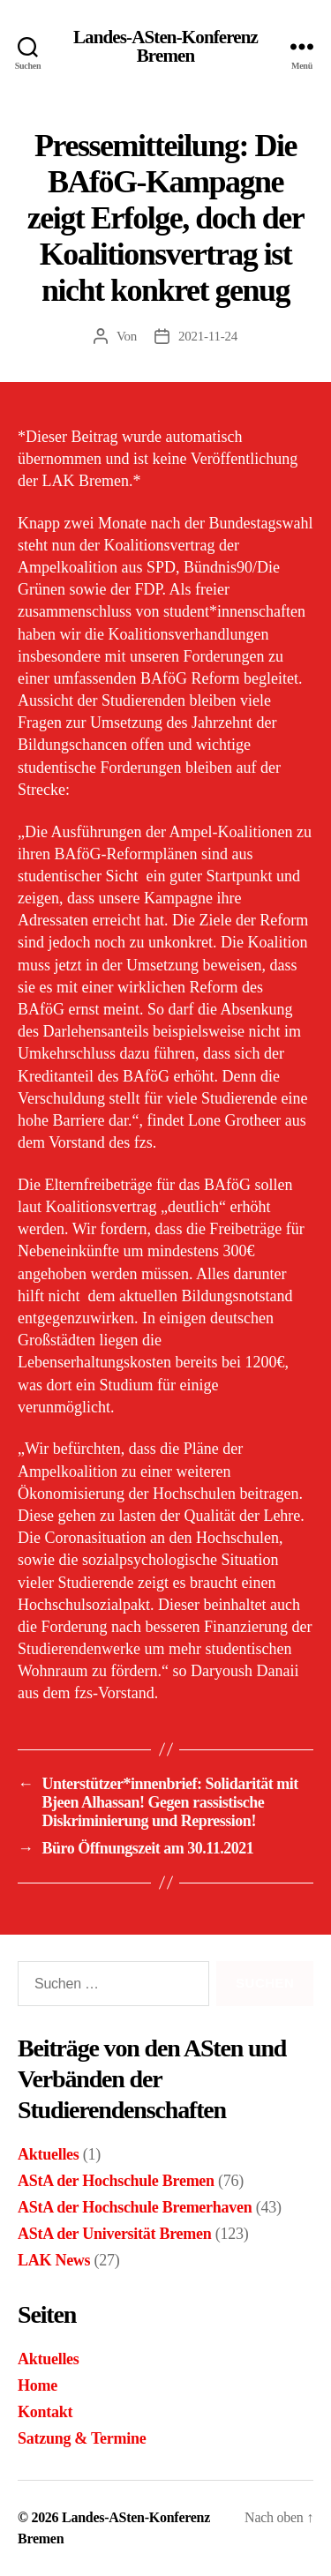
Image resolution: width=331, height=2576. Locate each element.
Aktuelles (48, 2154)
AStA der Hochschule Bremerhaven (135, 2207)
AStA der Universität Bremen (115, 2234)
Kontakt (45, 2412)
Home (37, 2385)
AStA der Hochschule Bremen (116, 2181)
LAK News (54, 2260)
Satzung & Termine (82, 2438)
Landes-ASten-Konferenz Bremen (165, 46)
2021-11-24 (207, 336)
